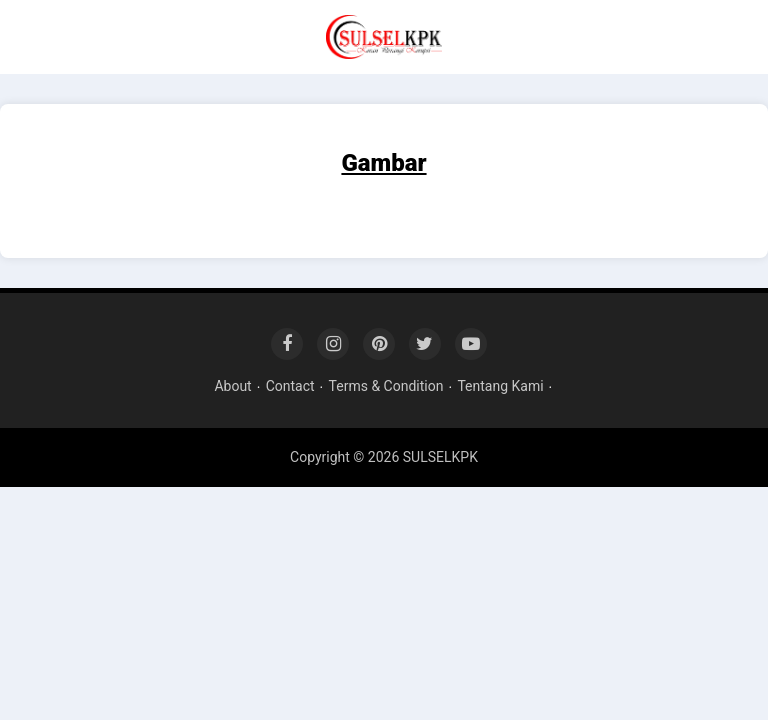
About (232, 386)
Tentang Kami (500, 386)
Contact (290, 386)
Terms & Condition (386, 386)
